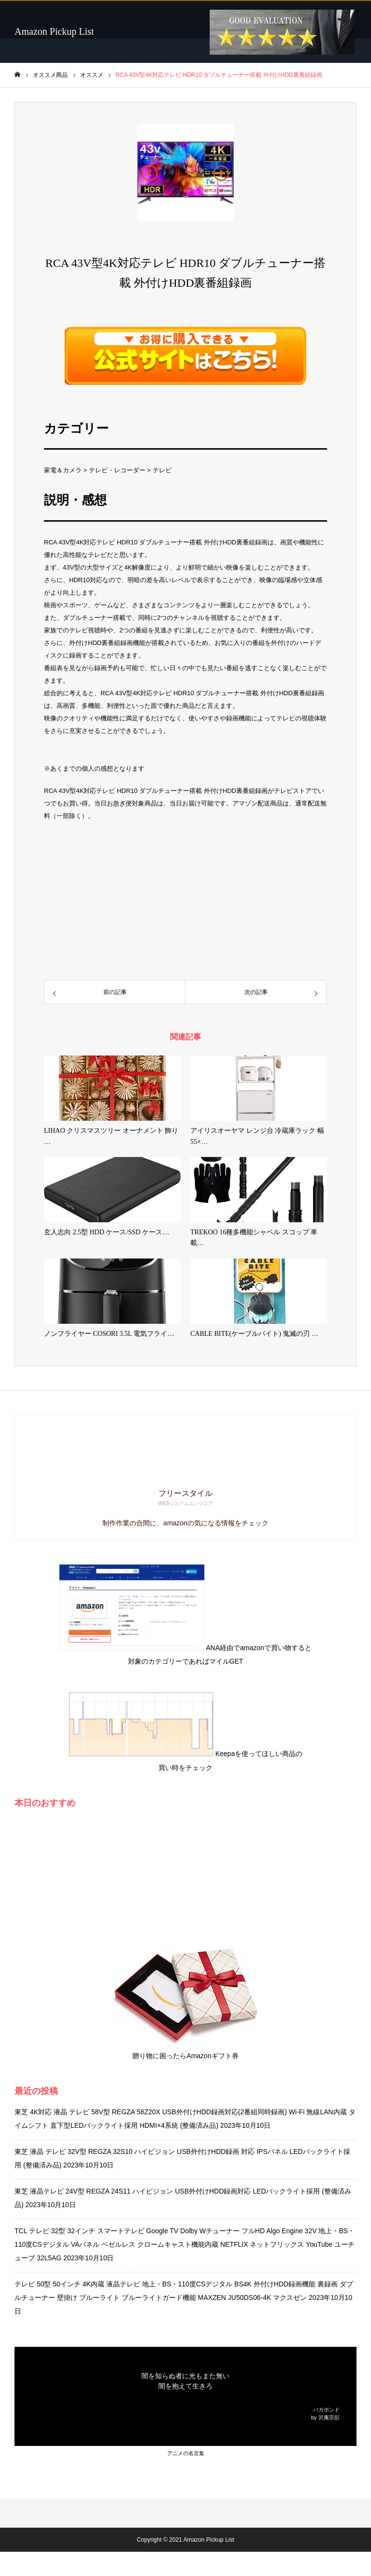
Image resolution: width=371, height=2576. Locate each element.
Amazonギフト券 (212, 2056)
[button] (149, 173)
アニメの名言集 (185, 2453)
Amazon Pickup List (54, 31)
